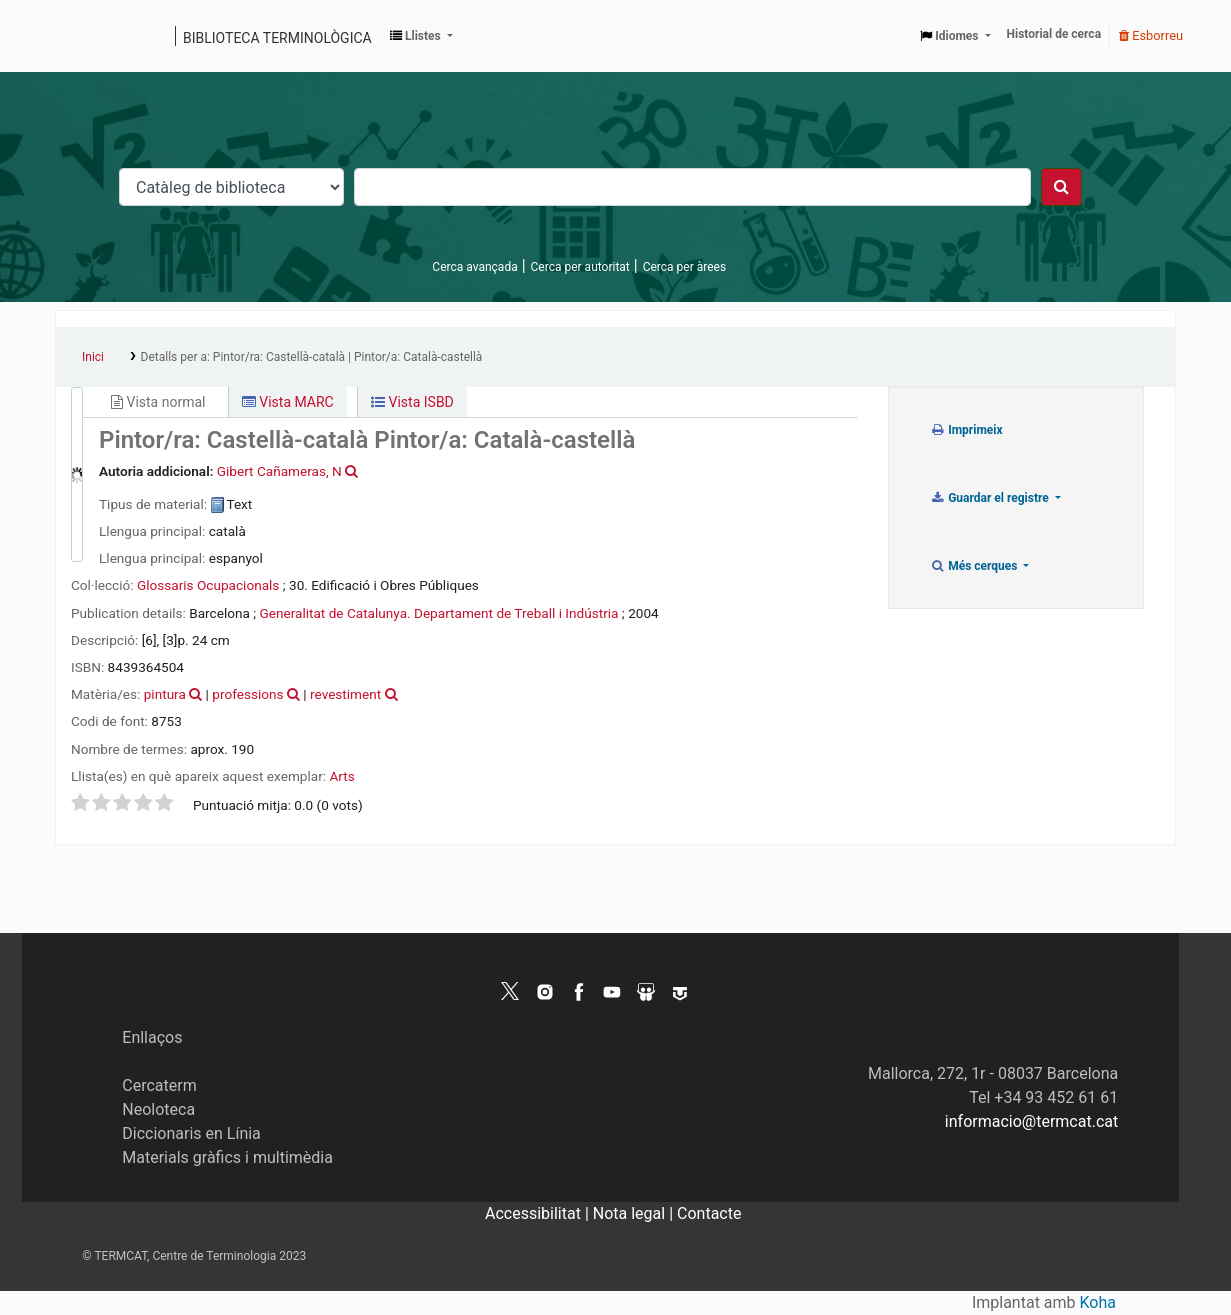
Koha (1098, 1302)
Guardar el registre (991, 498)
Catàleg (77, 36)
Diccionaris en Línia (191, 1133)
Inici (93, 357)
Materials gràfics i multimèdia (227, 1157)
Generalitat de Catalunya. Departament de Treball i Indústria (438, 613)
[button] (421, 36)
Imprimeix (966, 430)
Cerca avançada (474, 267)
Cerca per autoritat (580, 267)
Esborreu (1151, 35)
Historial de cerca (1054, 34)
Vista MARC (288, 402)
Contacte (709, 1213)
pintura (165, 694)
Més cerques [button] (975, 566)
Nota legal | (635, 1213)
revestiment (345, 694)
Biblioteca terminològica (277, 38)
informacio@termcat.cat (1031, 1121)
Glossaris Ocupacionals (208, 585)
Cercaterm (159, 1085)
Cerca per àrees (684, 267)
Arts (341, 776)
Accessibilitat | (539, 1213)
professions (247, 694)
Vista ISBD (412, 402)
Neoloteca (158, 1109)
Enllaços (152, 1037)
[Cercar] (1061, 187)
